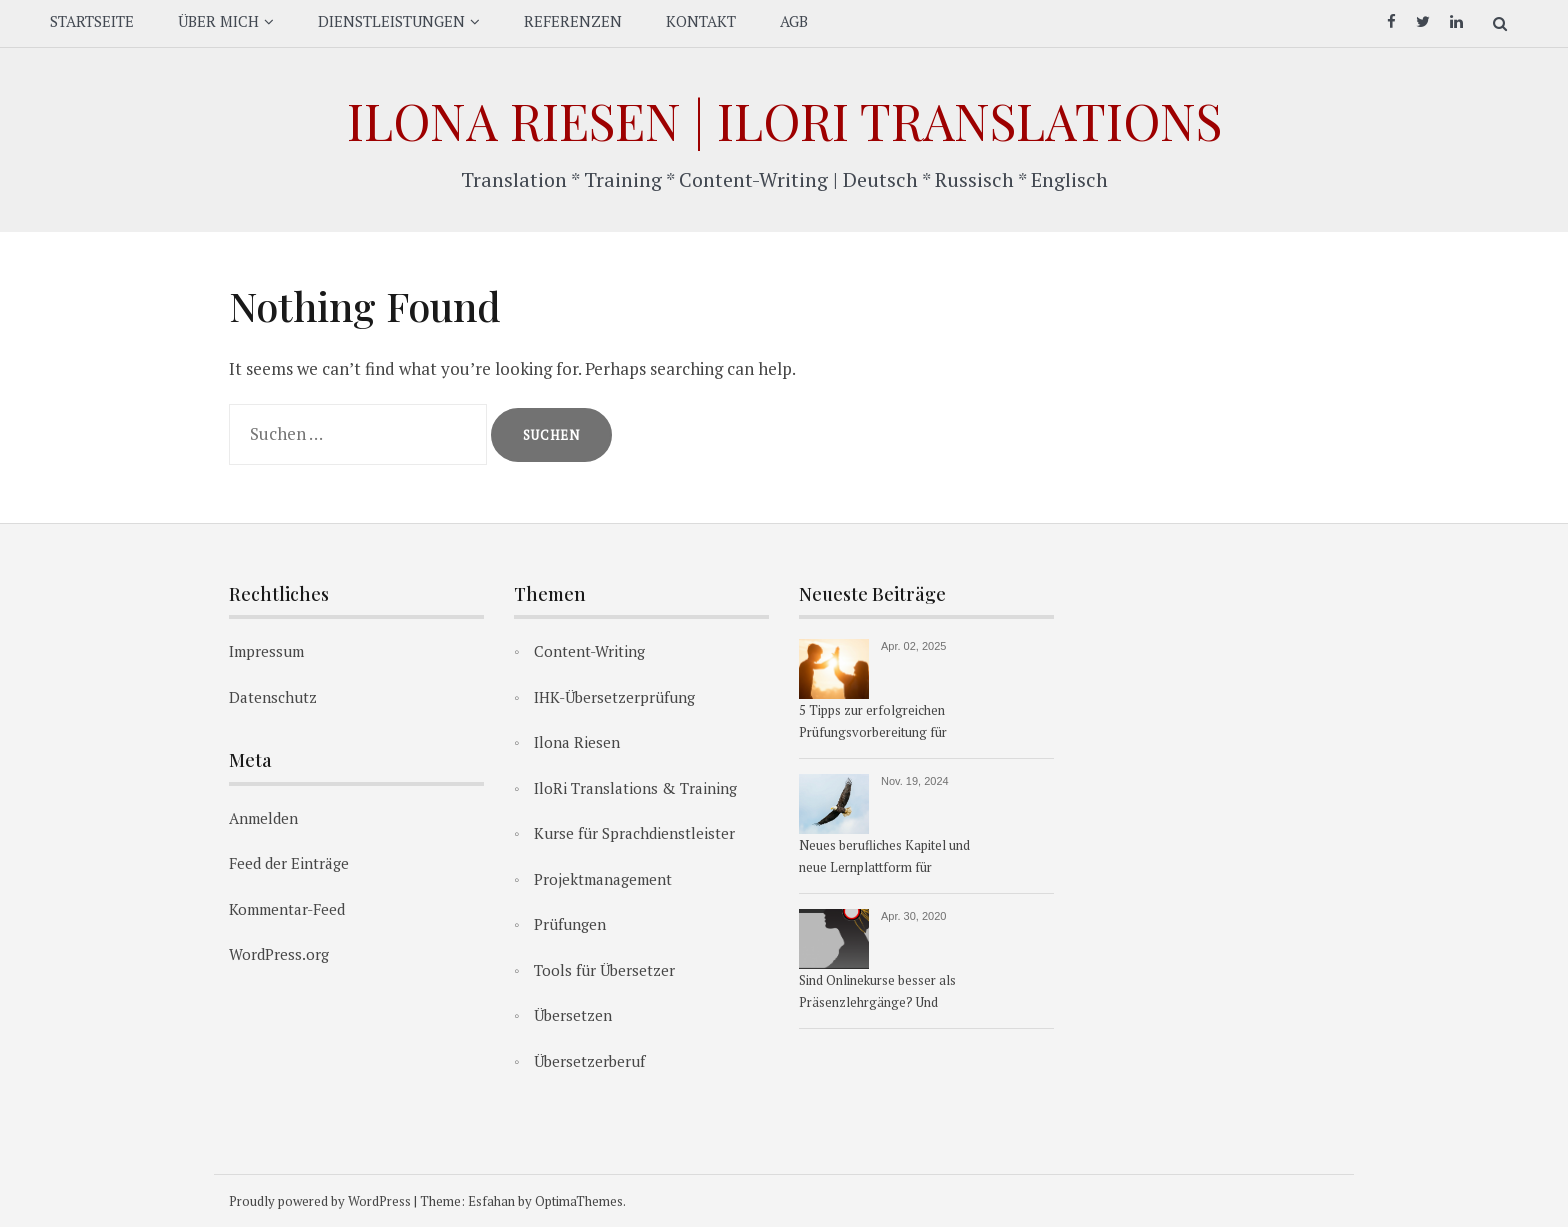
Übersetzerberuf (589, 1061)
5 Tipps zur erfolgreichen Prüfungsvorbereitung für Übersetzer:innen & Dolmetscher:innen (873, 723)
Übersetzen (573, 1015)
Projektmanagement (603, 879)
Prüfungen (570, 924)
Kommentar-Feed (287, 909)
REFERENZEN (573, 21)
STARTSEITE (92, 21)
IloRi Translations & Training (635, 788)
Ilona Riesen (577, 742)
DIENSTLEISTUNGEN (391, 21)
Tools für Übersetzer (604, 970)
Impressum (266, 651)
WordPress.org (279, 954)
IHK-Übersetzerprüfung (614, 697)
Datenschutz (273, 697)
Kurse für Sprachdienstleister (634, 833)
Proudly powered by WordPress (320, 1201)
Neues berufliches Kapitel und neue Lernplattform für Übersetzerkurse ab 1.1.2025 (884, 858)
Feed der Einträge (289, 863)
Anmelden (263, 818)
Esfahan (491, 1201)
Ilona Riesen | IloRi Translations (784, 120)
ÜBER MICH (218, 21)
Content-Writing (589, 651)
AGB (794, 21)
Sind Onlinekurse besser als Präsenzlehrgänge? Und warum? (877, 993)
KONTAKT (701, 21)
